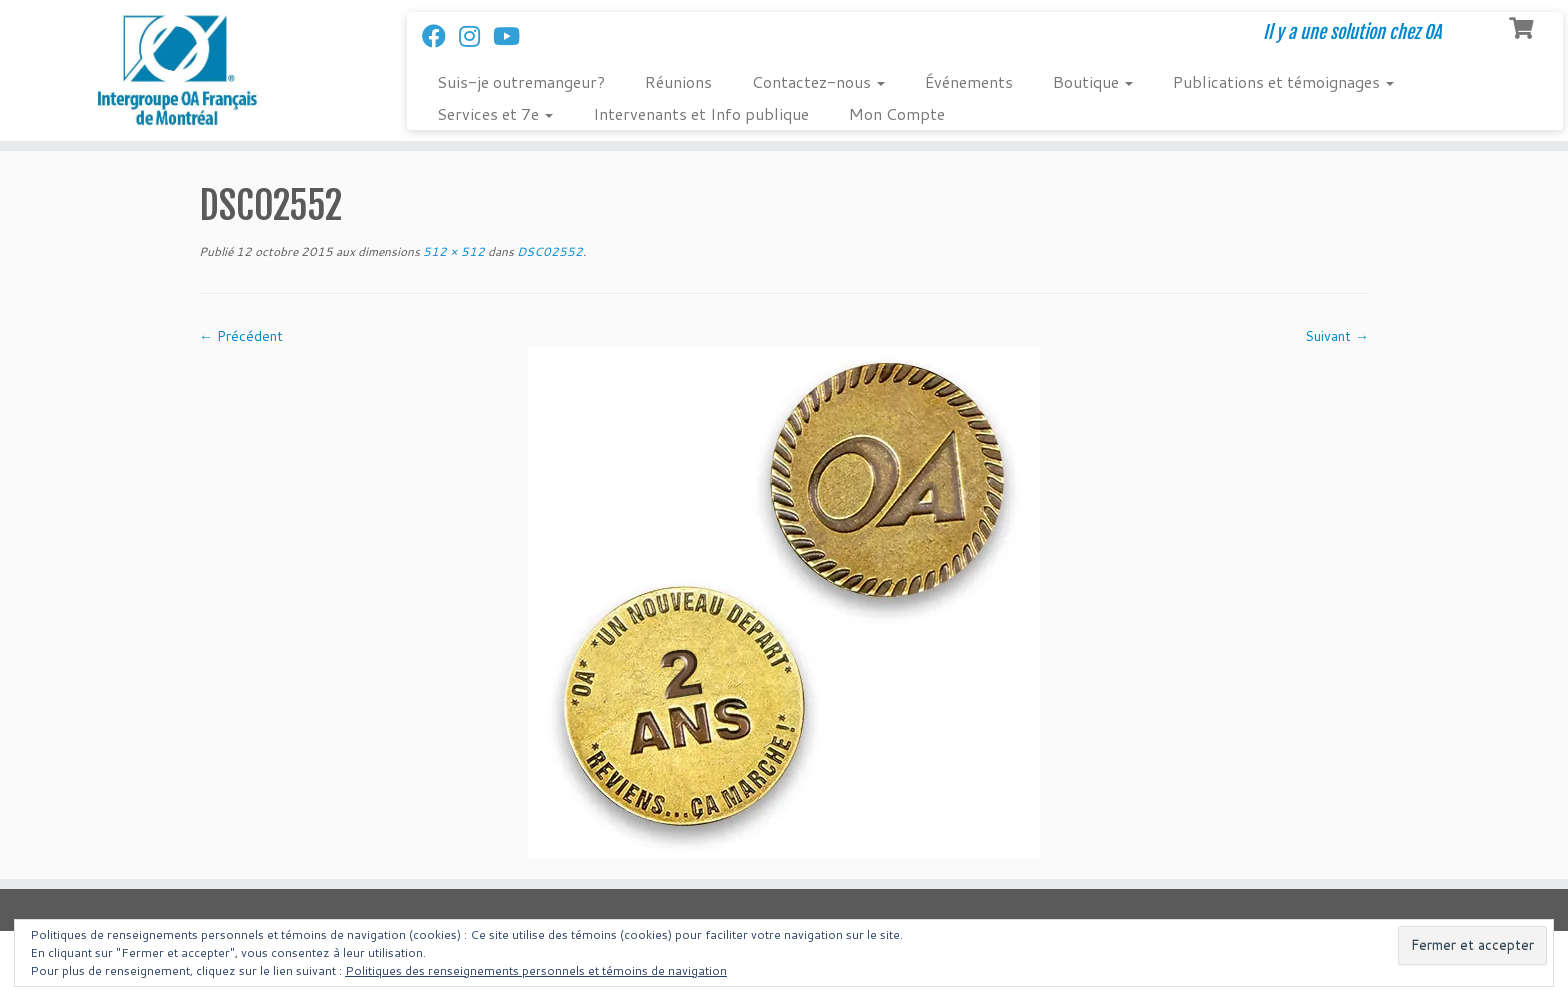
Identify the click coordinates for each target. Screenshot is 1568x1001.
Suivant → (1337, 336)
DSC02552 (548, 251)
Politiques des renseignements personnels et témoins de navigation (536, 970)
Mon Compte (897, 113)
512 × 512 (452, 251)
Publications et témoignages (1283, 81)
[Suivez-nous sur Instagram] (476, 36)
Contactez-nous (818, 81)
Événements (969, 81)
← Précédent (241, 336)
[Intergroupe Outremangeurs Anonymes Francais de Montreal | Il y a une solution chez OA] (181, 70)
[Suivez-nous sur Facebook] (440, 36)
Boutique (1093, 81)
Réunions (678, 81)
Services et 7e (495, 113)
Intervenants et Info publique (701, 113)
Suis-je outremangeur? (521, 81)
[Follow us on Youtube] (513, 36)
